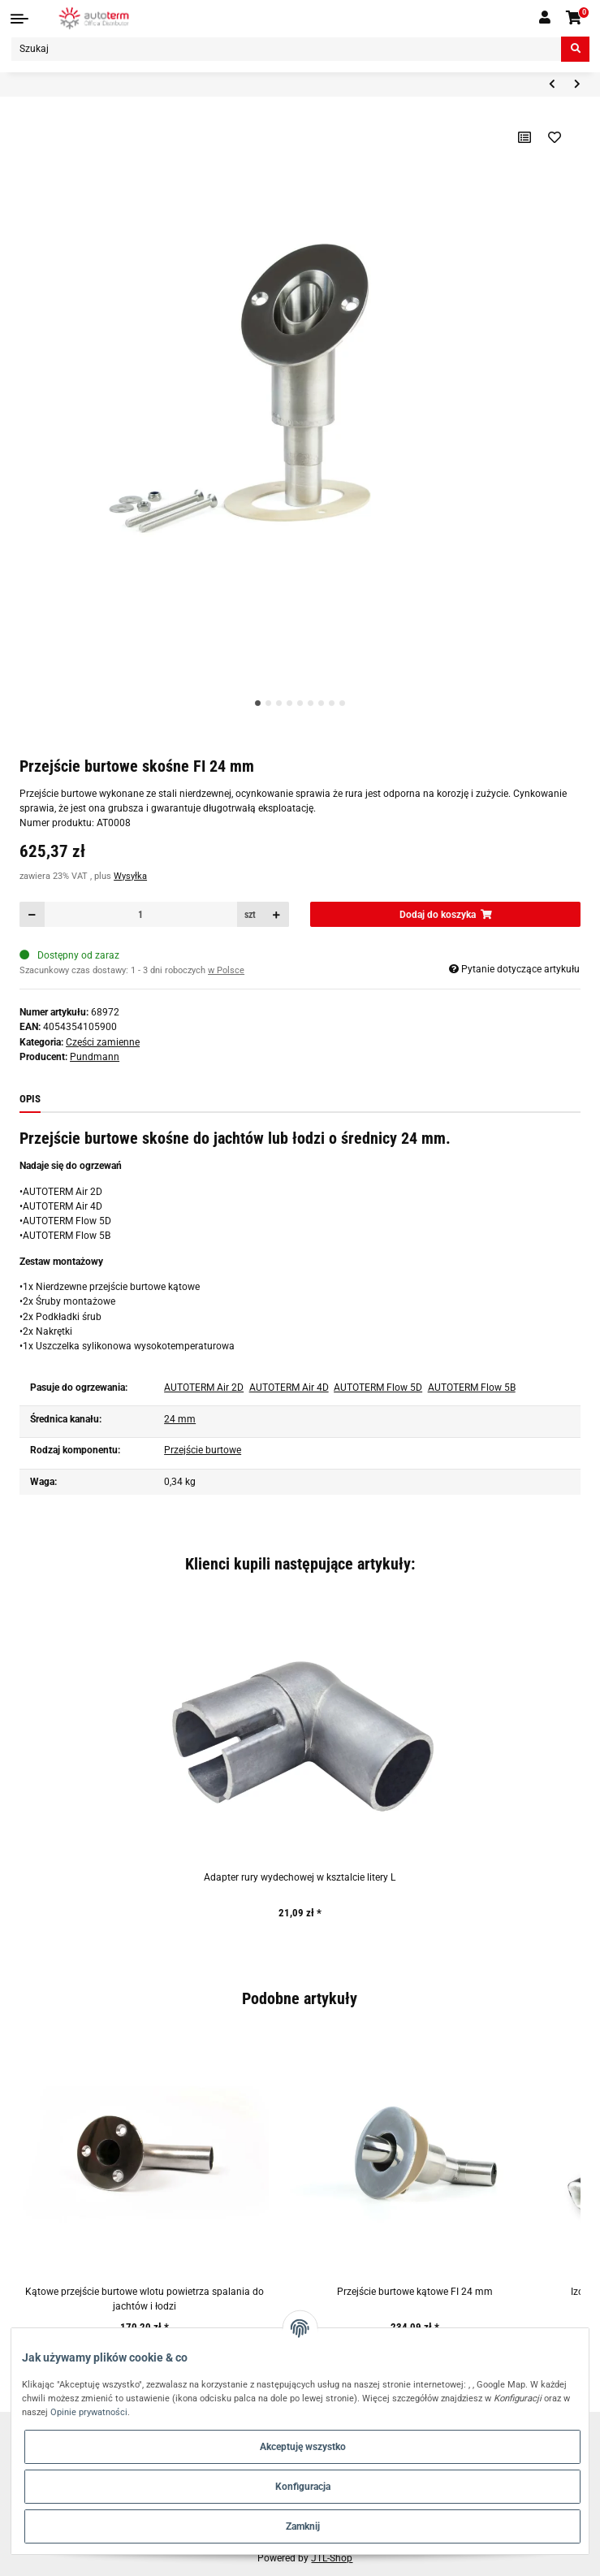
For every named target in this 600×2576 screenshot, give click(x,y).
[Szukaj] (286, 49)
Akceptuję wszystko (303, 2447)
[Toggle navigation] (19, 19)
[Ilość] (141, 914)
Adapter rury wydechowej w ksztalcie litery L (299, 1877)
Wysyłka (130, 876)
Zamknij (303, 2526)
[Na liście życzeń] (555, 137)
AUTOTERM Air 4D (289, 1387)
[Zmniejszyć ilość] (32, 914)
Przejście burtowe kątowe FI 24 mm (415, 2291)
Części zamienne (103, 1042)
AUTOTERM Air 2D (204, 1387)
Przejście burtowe (202, 1450)
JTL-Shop (331, 2558)
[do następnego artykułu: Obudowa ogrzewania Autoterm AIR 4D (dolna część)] (576, 84)
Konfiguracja (302, 2486)
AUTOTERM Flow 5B (472, 1387)
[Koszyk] (574, 18)
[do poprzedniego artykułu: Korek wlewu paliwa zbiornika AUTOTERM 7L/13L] (551, 84)
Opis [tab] (30, 1099)
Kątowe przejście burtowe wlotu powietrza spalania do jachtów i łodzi (144, 2299)
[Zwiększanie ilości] (277, 914)
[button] (545, 18)
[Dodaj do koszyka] (445, 914)
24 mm (180, 1419)
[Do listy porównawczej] (524, 137)
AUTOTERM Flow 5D (378, 1387)
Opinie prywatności (88, 2412)
